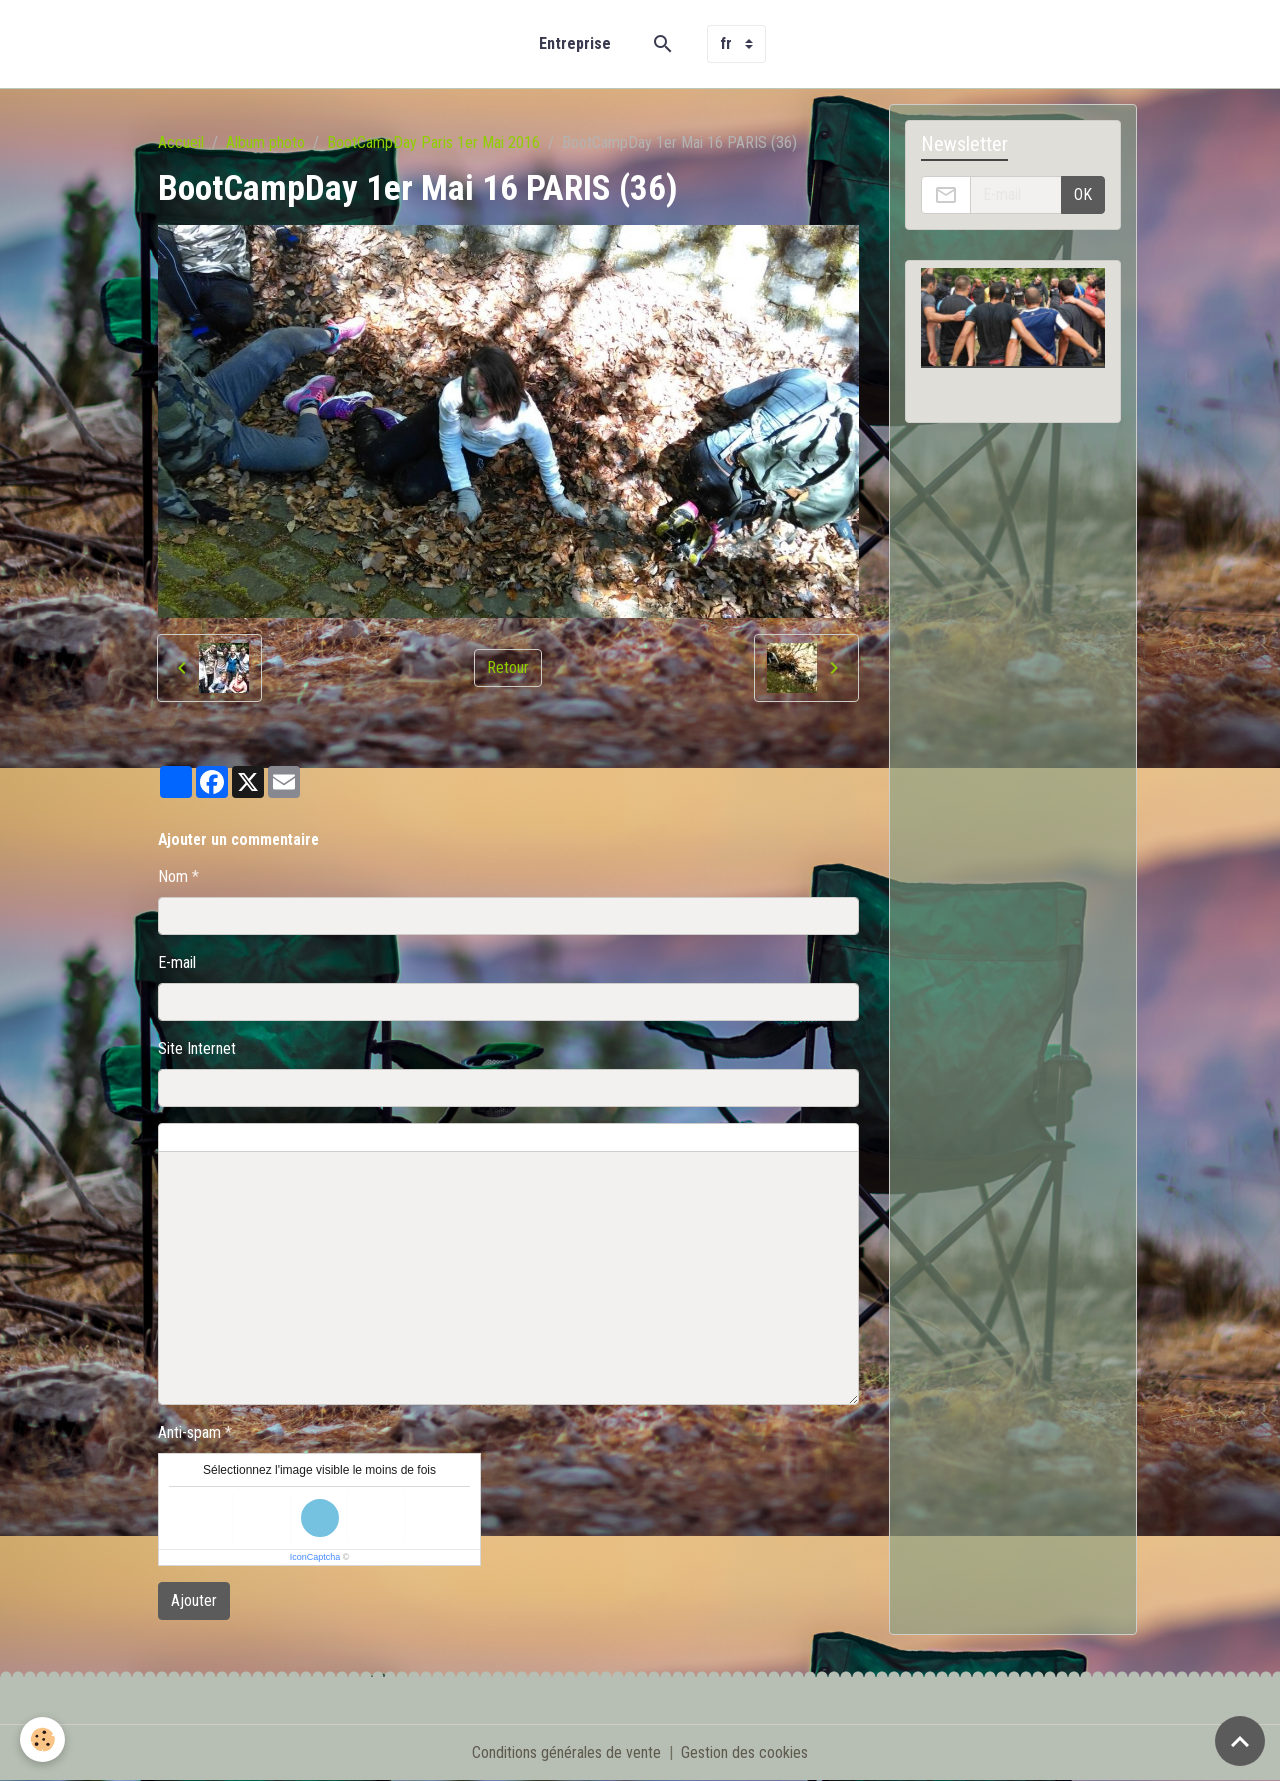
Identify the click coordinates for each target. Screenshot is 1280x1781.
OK (1083, 194)
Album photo (265, 142)
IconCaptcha (315, 1557)
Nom (173, 876)
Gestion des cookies (744, 1752)
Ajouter (194, 1600)
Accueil (181, 142)
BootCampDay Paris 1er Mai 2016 (433, 142)
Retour (508, 667)
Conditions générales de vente (566, 1752)
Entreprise (575, 43)
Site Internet (197, 1048)
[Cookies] (42, 1739)
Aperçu (613, 1138)
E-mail (177, 962)
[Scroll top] (1240, 1741)
